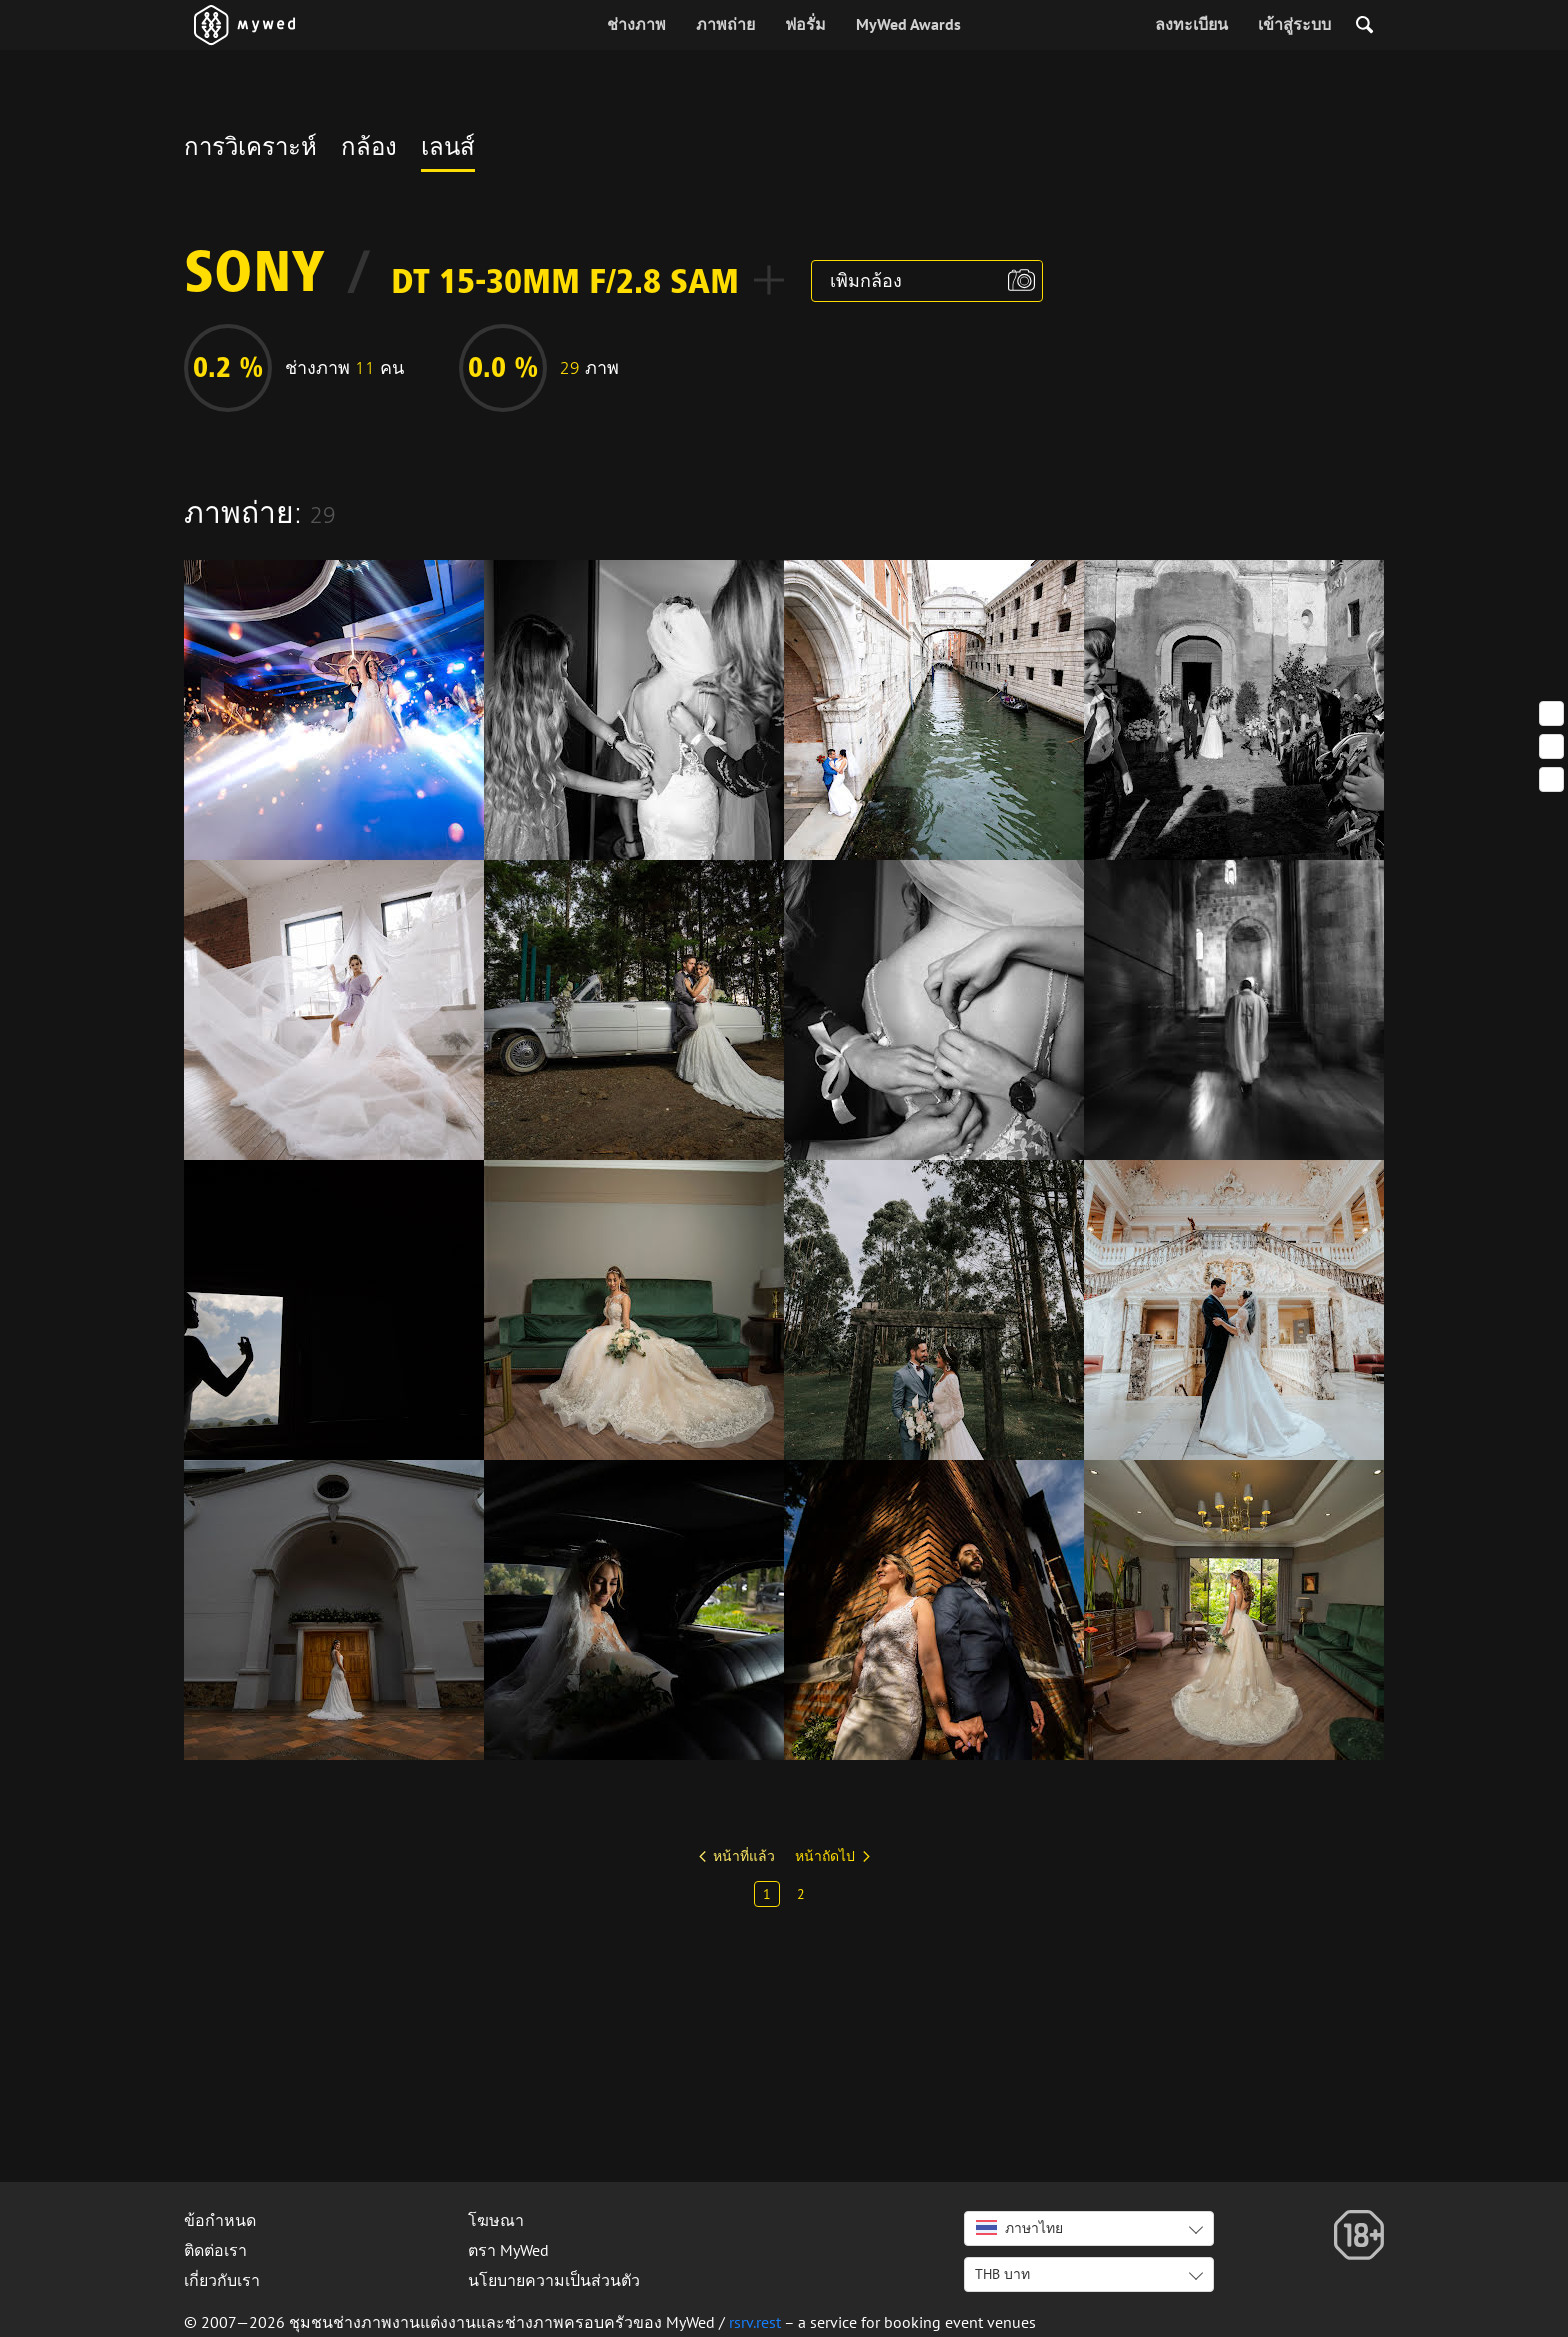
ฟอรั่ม (805, 24)
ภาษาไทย (1019, 2228)
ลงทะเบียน (1191, 24)
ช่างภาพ (636, 24)
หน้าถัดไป (825, 1856)
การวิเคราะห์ (250, 150)
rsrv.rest (755, 2322)
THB (1002, 2274)
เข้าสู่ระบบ (1294, 24)
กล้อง (369, 150)
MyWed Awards (908, 24)
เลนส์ (448, 150)
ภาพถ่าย (725, 24)
